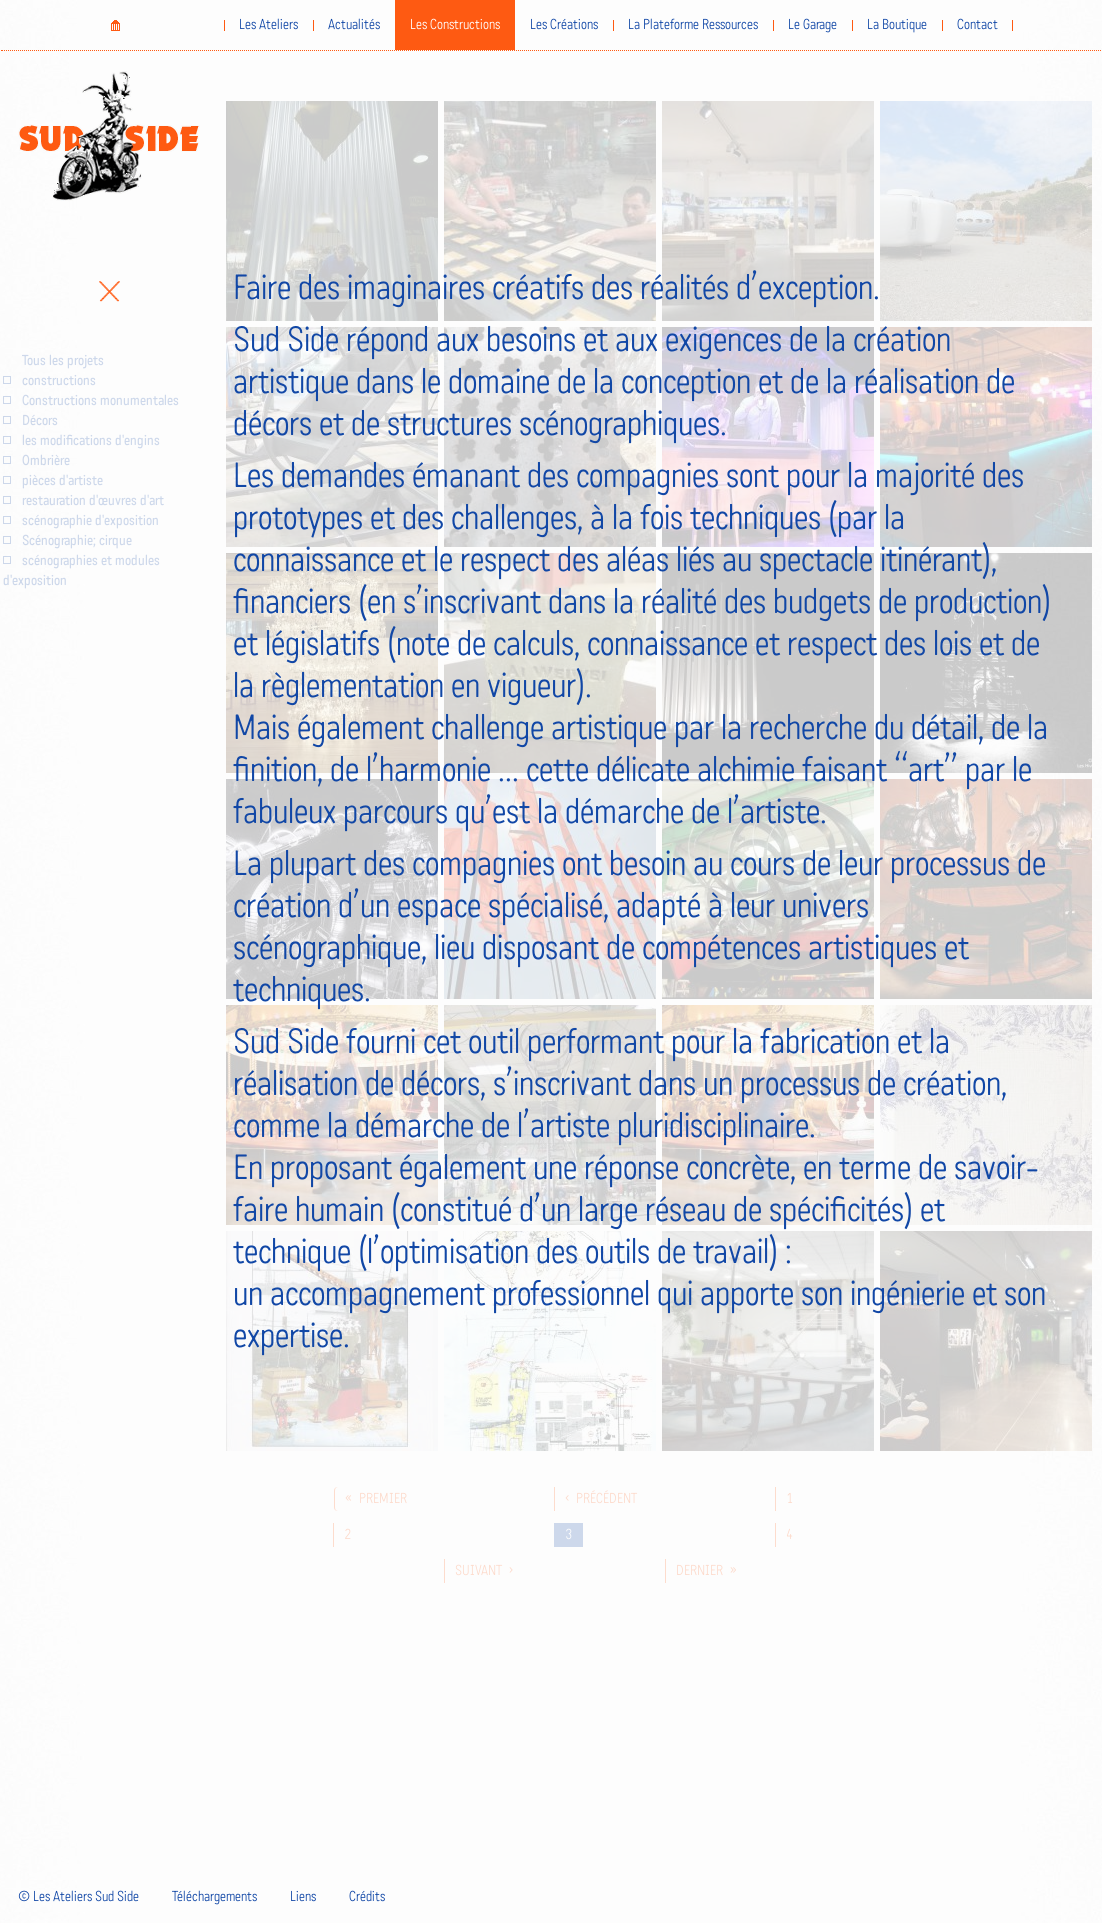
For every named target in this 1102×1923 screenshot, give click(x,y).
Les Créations (564, 25)
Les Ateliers (268, 25)
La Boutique (897, 25)
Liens (303, 1897)
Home (115, 25)
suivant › (484, 1571)
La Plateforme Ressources (693, 25)
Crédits (367, 1897)
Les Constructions (455, 25)
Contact (977, 25)
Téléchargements (214, 1897)
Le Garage (812, 25)
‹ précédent (601, 1499)
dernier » (706, 1571)
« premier (376, 1499)
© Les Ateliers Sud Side (78, 1897)
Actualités (354, 25)
